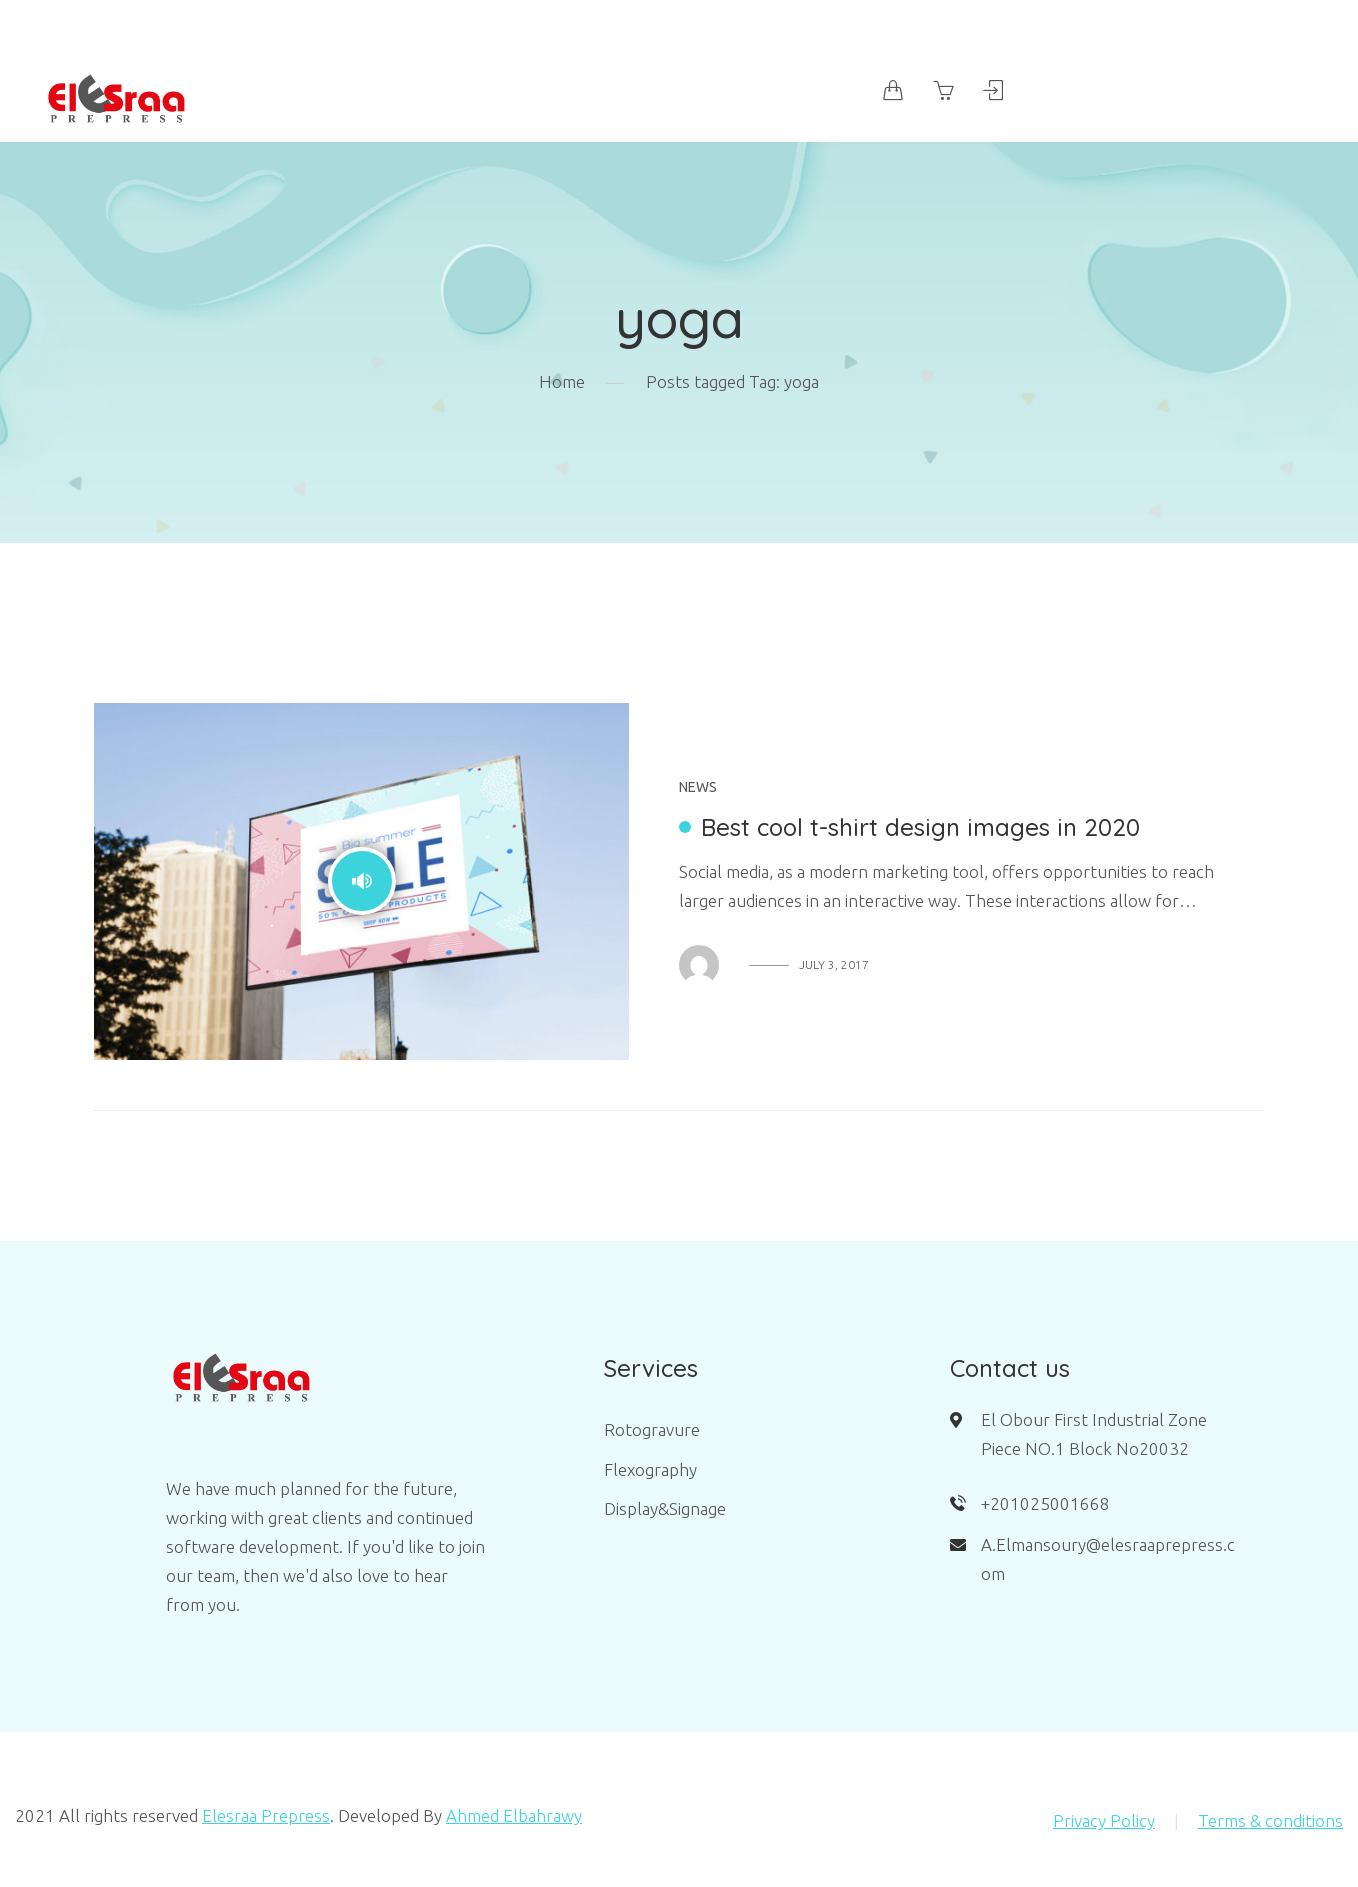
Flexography (650, 1469)
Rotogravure (652, 1429)
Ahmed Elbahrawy (514, 1815)
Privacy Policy (1104, 1820)
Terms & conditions (1270, 1820)
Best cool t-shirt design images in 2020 (920, 827)
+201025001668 (1045, 1503)
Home (562, 381)
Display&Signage (665, 1508)
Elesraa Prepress (266, 1815)
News (698, 787)
